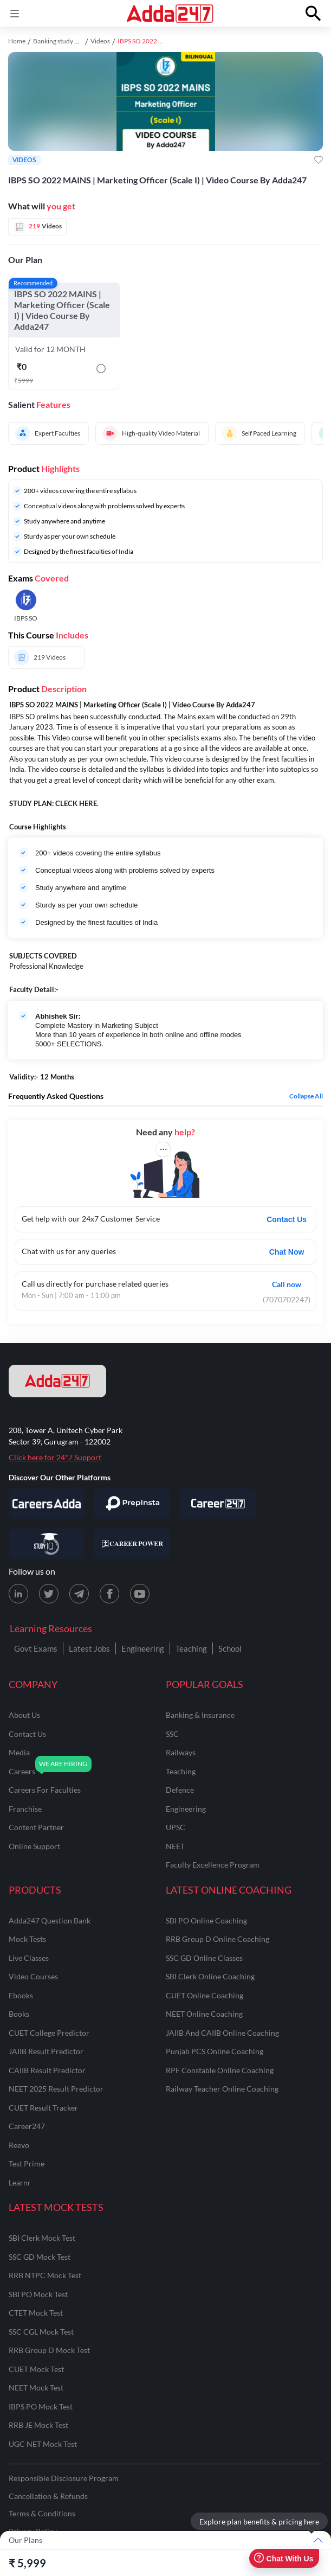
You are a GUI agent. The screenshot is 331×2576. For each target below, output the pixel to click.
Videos (100, 41)
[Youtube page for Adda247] (140, 1593)
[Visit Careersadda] (47, 1503)
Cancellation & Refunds (48, 2496)
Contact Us (287, 1219)
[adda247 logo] (57, 1381)
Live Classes (29, 1958)
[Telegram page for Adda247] (79, 1593)
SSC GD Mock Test (39, 2256)
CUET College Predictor (49, 2032)
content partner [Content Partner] (36, 1827)
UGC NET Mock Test (43, 2444)
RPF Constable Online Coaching (220, 2070)
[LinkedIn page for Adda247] (18, 1593)
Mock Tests (27, 1939)
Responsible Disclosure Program (64, 2478)
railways (181, 1752)
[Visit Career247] (218, 1503)
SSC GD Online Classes (204, 1958)
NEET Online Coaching (204, 2013)
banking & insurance (200, 1715)
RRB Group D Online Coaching (217, 1939)
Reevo (19, 2145)
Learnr (20, 2182)
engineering (186, 1808)
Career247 (27, 2126)
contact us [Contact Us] (27, 1733)
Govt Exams (35, 1648)
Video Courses (33, 1976)
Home (16, 41)
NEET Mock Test (36, 2387)
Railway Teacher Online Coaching (222, 2088)
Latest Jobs (89, 1648)
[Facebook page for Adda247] (109, 1593)
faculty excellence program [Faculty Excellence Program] (212, 1864)
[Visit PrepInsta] (132, 1503)
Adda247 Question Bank (49, 1920)
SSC (172, 1733)
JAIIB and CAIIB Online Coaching (222, 2032)
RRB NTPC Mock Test (45, 2275)
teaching (181, 1771)
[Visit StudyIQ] (47, 1544)
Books (19, 2013)
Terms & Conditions (42, 2513)
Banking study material (65, 41)
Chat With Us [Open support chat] (284, 2558)
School (230, 1648)
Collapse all (306, 1096)
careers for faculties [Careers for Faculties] (45, 1789)
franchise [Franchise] (25, 1808)
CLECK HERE (76, 803)
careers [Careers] (22, 1771)
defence (180, 1789)
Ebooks (21, 1995)
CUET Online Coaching (204, 1995)
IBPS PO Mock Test (41, 2406)
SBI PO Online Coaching (206, 1920)
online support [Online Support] (34, 1846)
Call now (286, 1284)
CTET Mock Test (36, 2312)
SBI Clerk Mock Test (42, 2237)
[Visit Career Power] (132, 1544)
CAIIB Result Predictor (47, 2070)
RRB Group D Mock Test (49, 2350)
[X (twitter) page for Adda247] (49, 1593)
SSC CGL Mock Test (41, 2331)
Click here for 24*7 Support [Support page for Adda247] (55, 1457)
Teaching (191, 1648)
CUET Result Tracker (43, 2107)
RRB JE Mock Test (38, 2425)
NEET (175, 1846)
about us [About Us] (24, 1715)
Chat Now (286, 1252)
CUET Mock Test (36, 2369)
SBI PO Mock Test (38, 2294)
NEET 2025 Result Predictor (56, 2088)
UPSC (175, 1827)
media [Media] (19, 1752)
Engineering (142, 1648)
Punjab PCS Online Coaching (214, 2051)
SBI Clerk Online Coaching (210, 1976)
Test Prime (26, 2163)
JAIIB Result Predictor (46, 2051)
